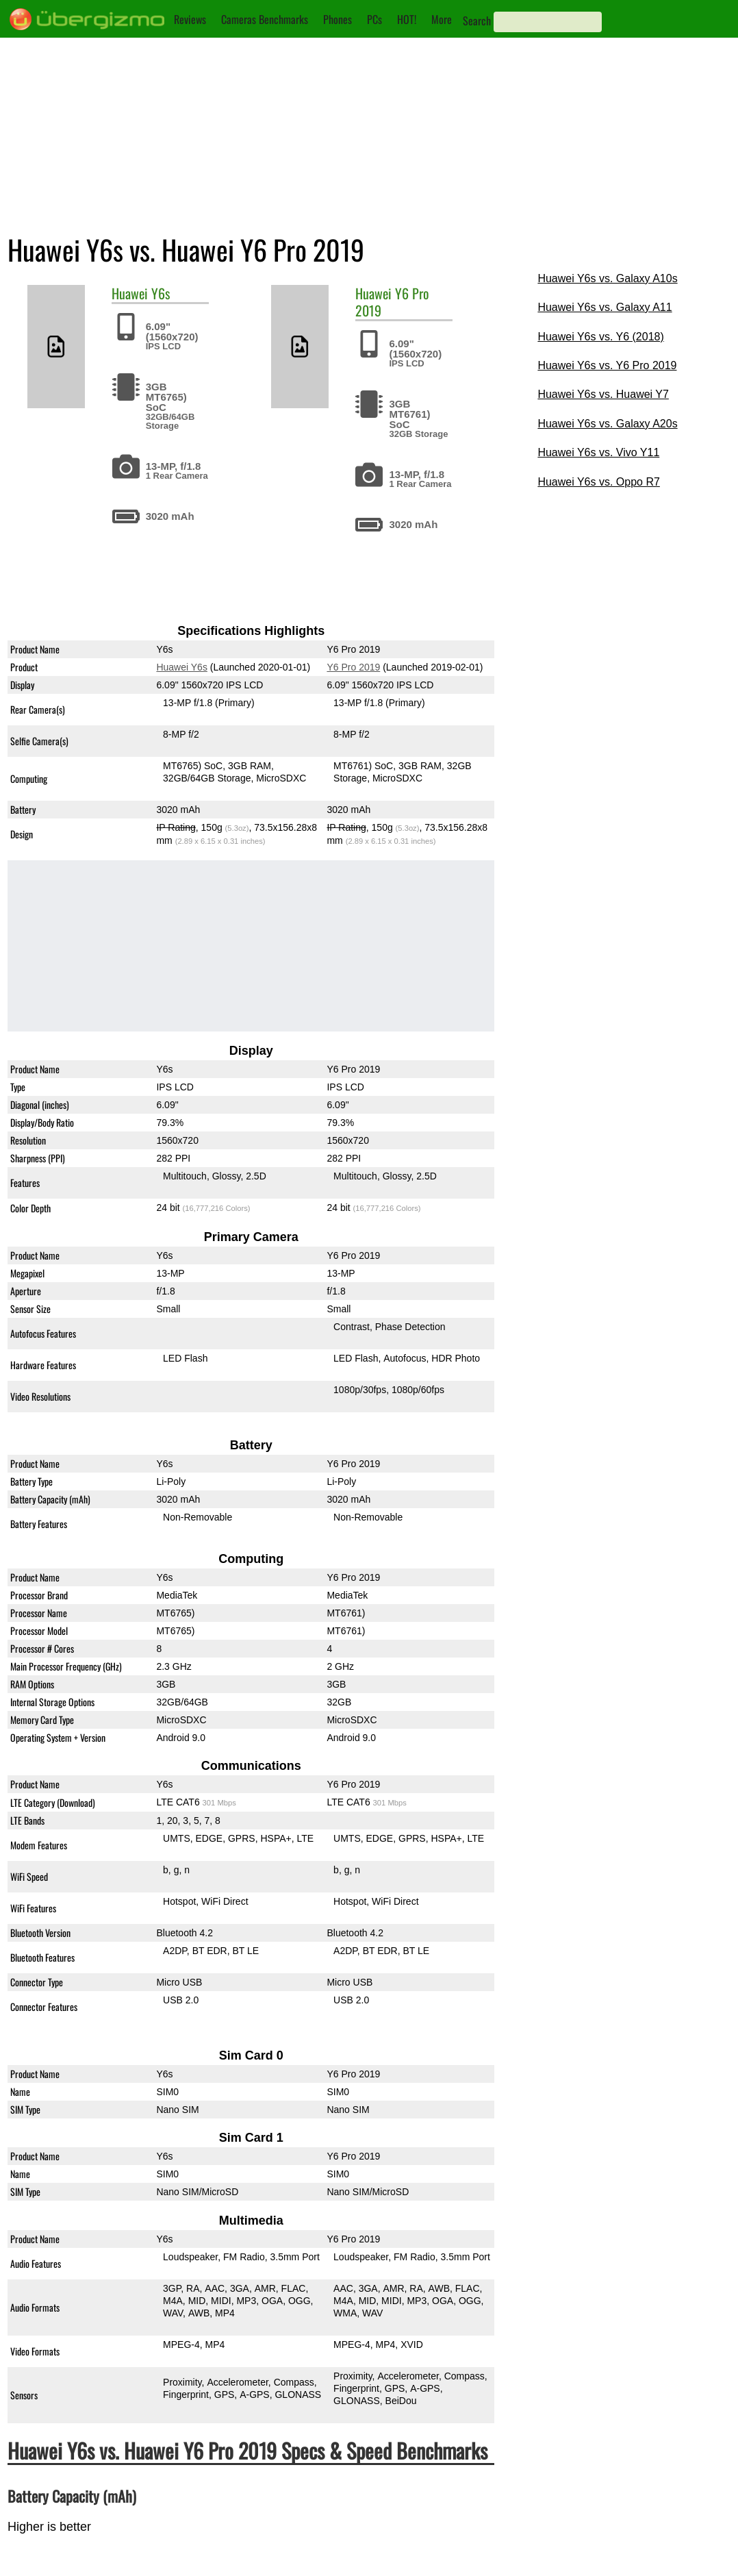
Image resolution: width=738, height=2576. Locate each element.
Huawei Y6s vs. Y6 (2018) (600, 336)
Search (477, 20)
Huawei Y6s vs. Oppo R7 (598, 482)
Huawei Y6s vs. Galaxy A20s (607, 423)
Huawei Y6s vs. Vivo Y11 (598, 452)
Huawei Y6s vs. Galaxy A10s (607, 278)
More (441, 19)
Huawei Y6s (181, 667)
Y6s (160, 293)
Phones (337, 19)
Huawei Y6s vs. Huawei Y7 (603, 394)
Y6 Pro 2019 (353, 667)
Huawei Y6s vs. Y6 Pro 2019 (606, 365)
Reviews (190, 19)
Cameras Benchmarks (264, 19)
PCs (374, 19)
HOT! (406, 19)
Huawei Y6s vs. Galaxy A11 (604, 307)
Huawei (130, 293)
